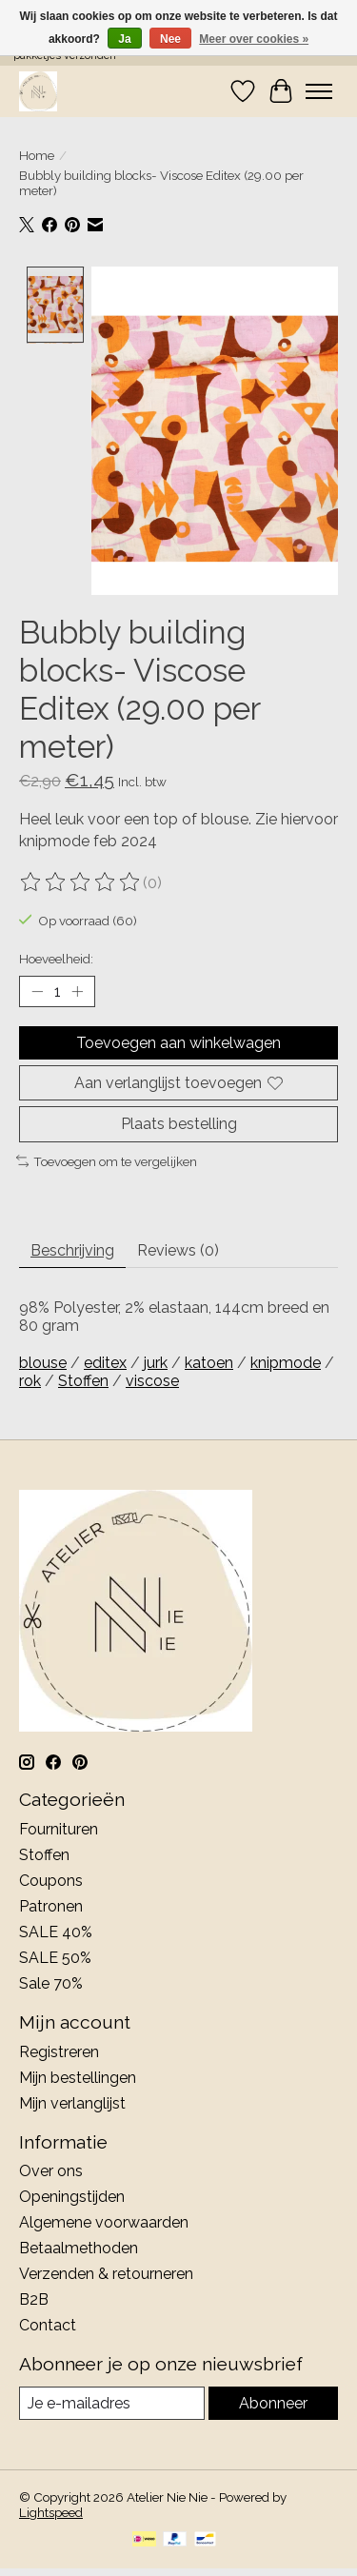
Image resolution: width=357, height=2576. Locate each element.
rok (30, 1379)
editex (105, 1361)
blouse (43, 1361)
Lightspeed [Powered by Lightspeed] (51, 2510)
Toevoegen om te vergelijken (106, 1158)
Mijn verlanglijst (72, 2100)
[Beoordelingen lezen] (81, 880)
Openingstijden (72, 2195)
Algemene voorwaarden (103, 2220)
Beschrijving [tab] (72, 1248)
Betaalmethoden (78, 2246)
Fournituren (58, 1826)
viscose (152, 1379)
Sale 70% (51, 1981)
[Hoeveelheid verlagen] (37, 989)
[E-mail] (112, 2401)
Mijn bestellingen (77, 2075)
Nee (170, 39)
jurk (156, 1361)
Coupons (51, 1878)
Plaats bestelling (179, 1122)
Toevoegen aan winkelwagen (178, 1041)
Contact (47, 2323)
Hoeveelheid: (56, 955)
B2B (34, 2298)
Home (36, 155)
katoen (209, 1361)
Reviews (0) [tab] (178, 1248)
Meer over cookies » (253, 39)
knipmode (285, 1361)
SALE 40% (55, 1929)
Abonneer (273, 2401)
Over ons (51, 2169)
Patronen (51, 1903)
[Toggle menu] (319, 91)
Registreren (59, 2049)
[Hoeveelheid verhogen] (77, 989)
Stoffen (83, 1379)
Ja (124, 39)
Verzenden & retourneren (106, 2272)
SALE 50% (55, 1955)
